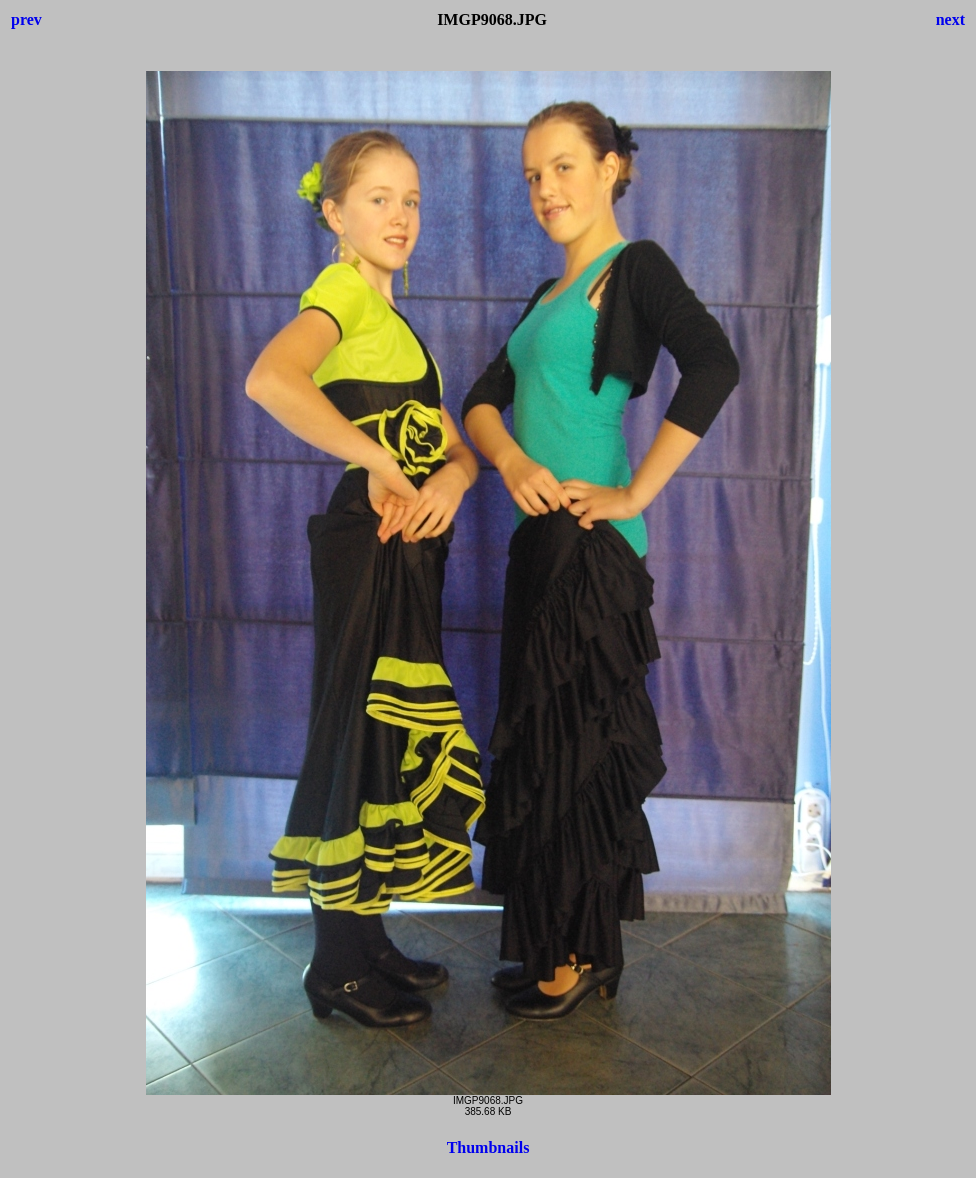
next (950, 19)
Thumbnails (488, 1147)
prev (26, 19)
